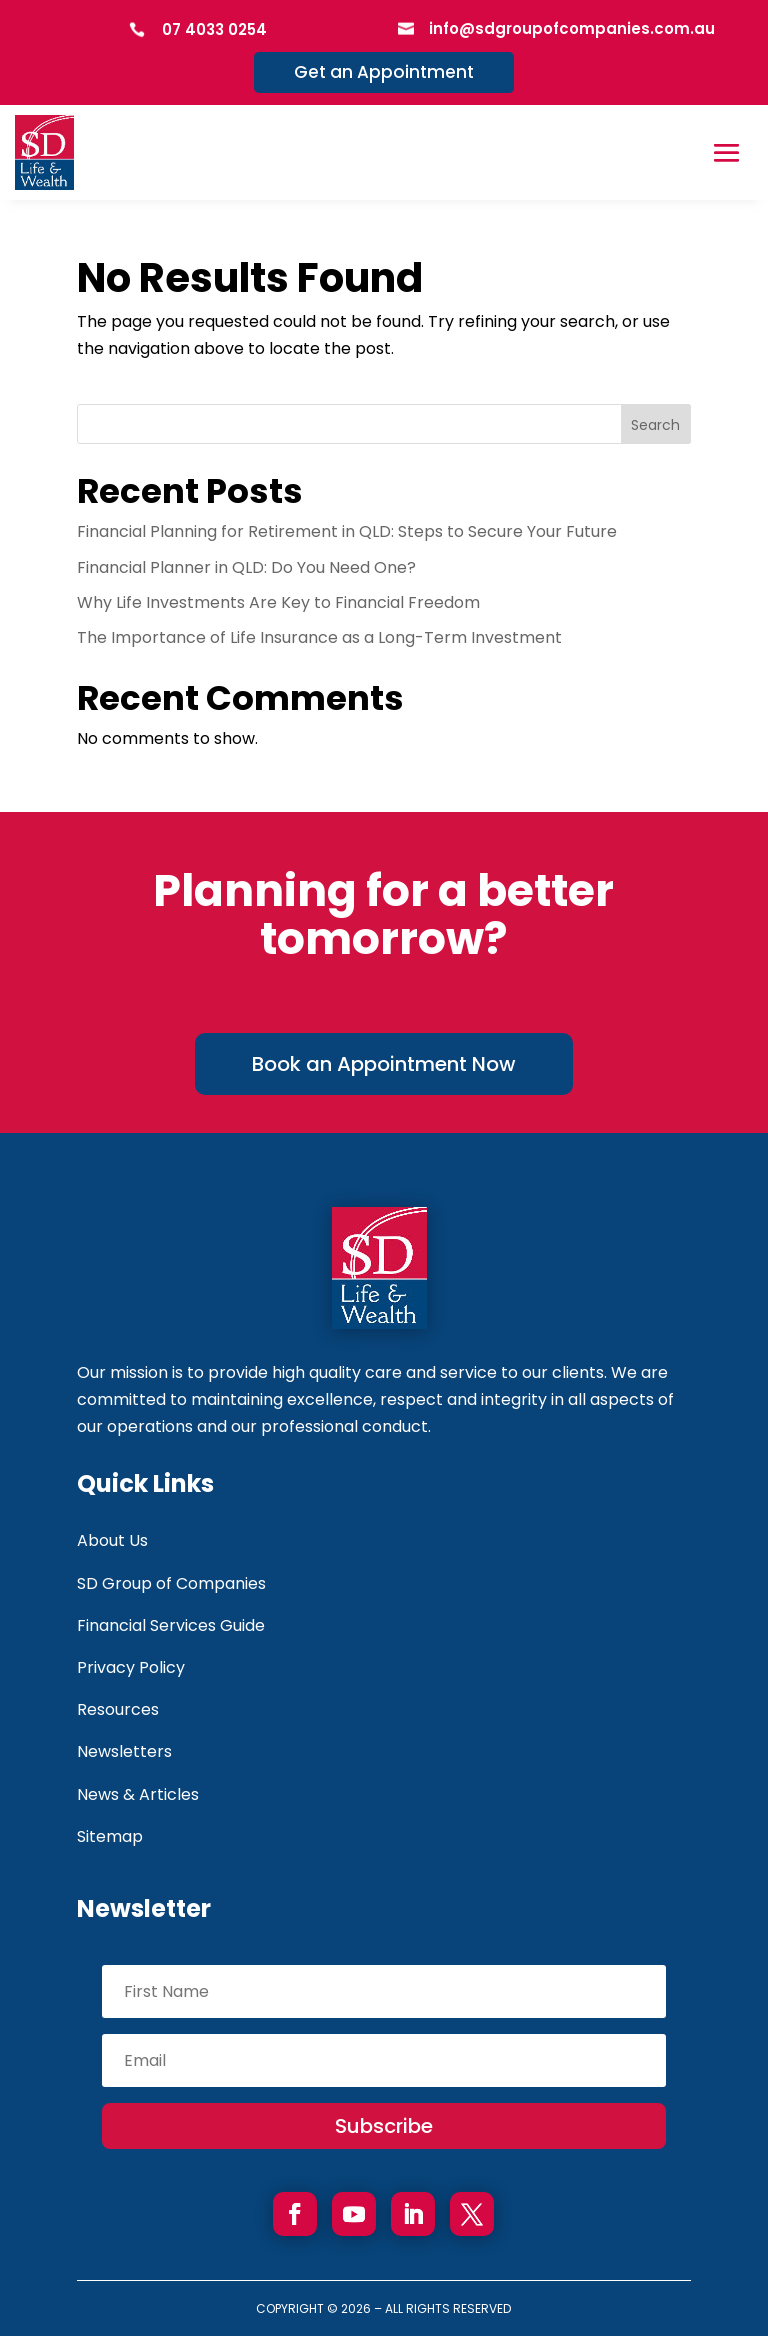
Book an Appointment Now (384, 1064)
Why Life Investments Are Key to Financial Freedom (278, 602)
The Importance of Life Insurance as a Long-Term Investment (319, 637)
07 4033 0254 (214, 29)
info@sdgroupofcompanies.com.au (572, 28)
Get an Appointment (384, 72)
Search (655, 425)
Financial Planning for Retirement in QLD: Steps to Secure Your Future (347, 531)
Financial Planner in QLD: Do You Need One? (246, 567)
